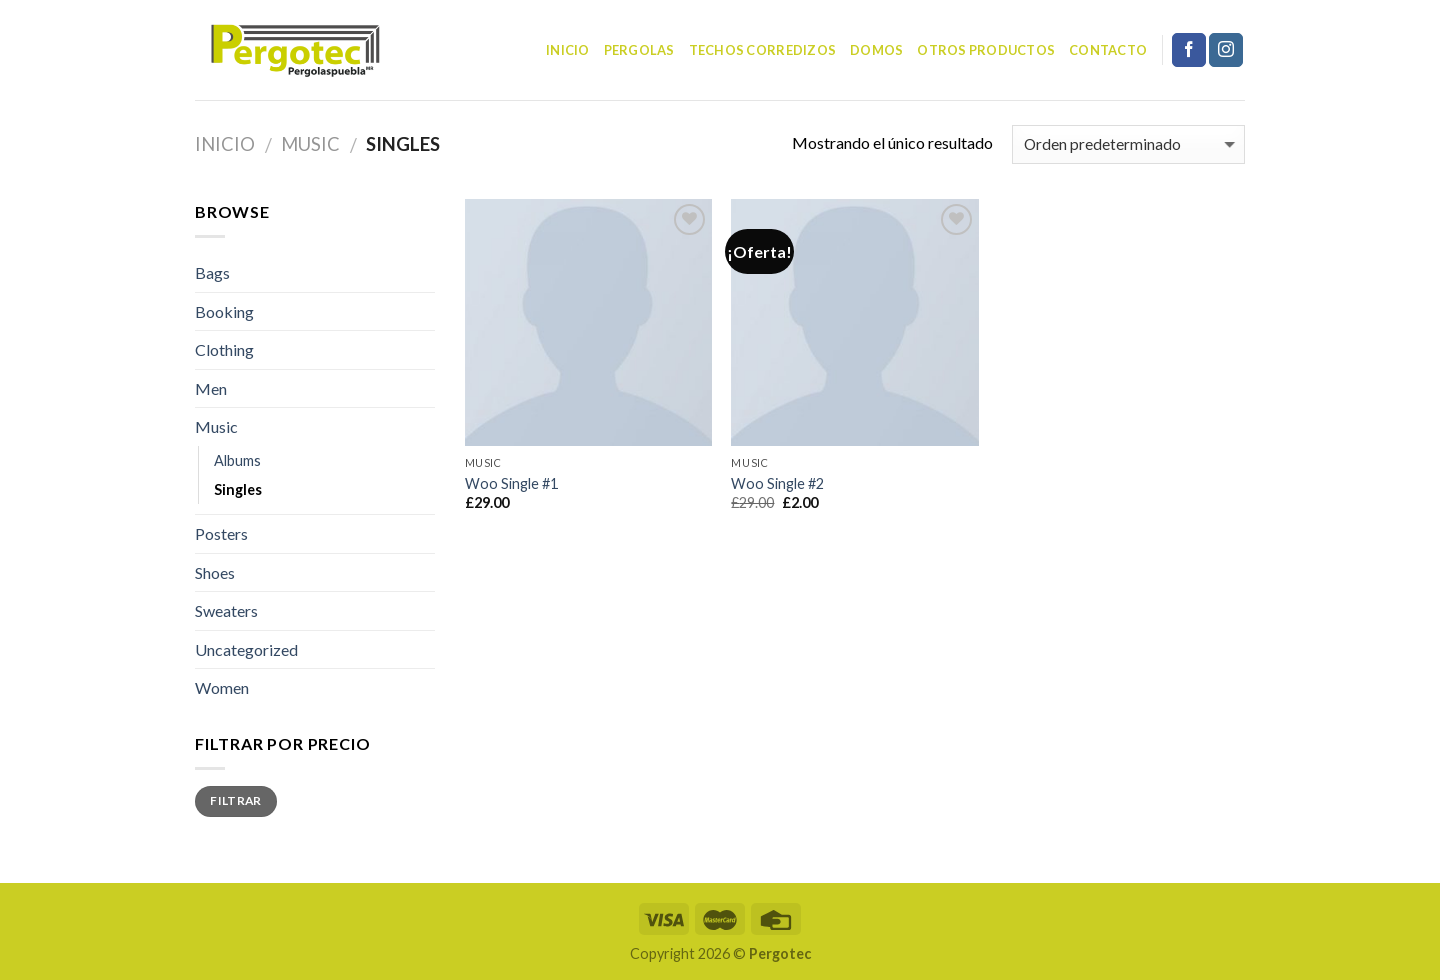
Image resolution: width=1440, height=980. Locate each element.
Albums (237, 460)
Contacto (1108, 50)
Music (310, 144)
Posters (221, 533)
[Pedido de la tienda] (1128, 144)
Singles (238, 489)
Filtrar (236, 800)
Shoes (215, 572)
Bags (212, 272)
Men (211, 388)
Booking (224, 311)
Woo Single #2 (777, 483)
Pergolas (639, 50)
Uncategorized (246, 649)
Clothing (224, 349)
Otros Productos (986, 50)
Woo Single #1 (511, 483)
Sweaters (226, 610)
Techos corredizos (762, 50)
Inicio (568, 50)
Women (222, 687)
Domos (876, 50)
